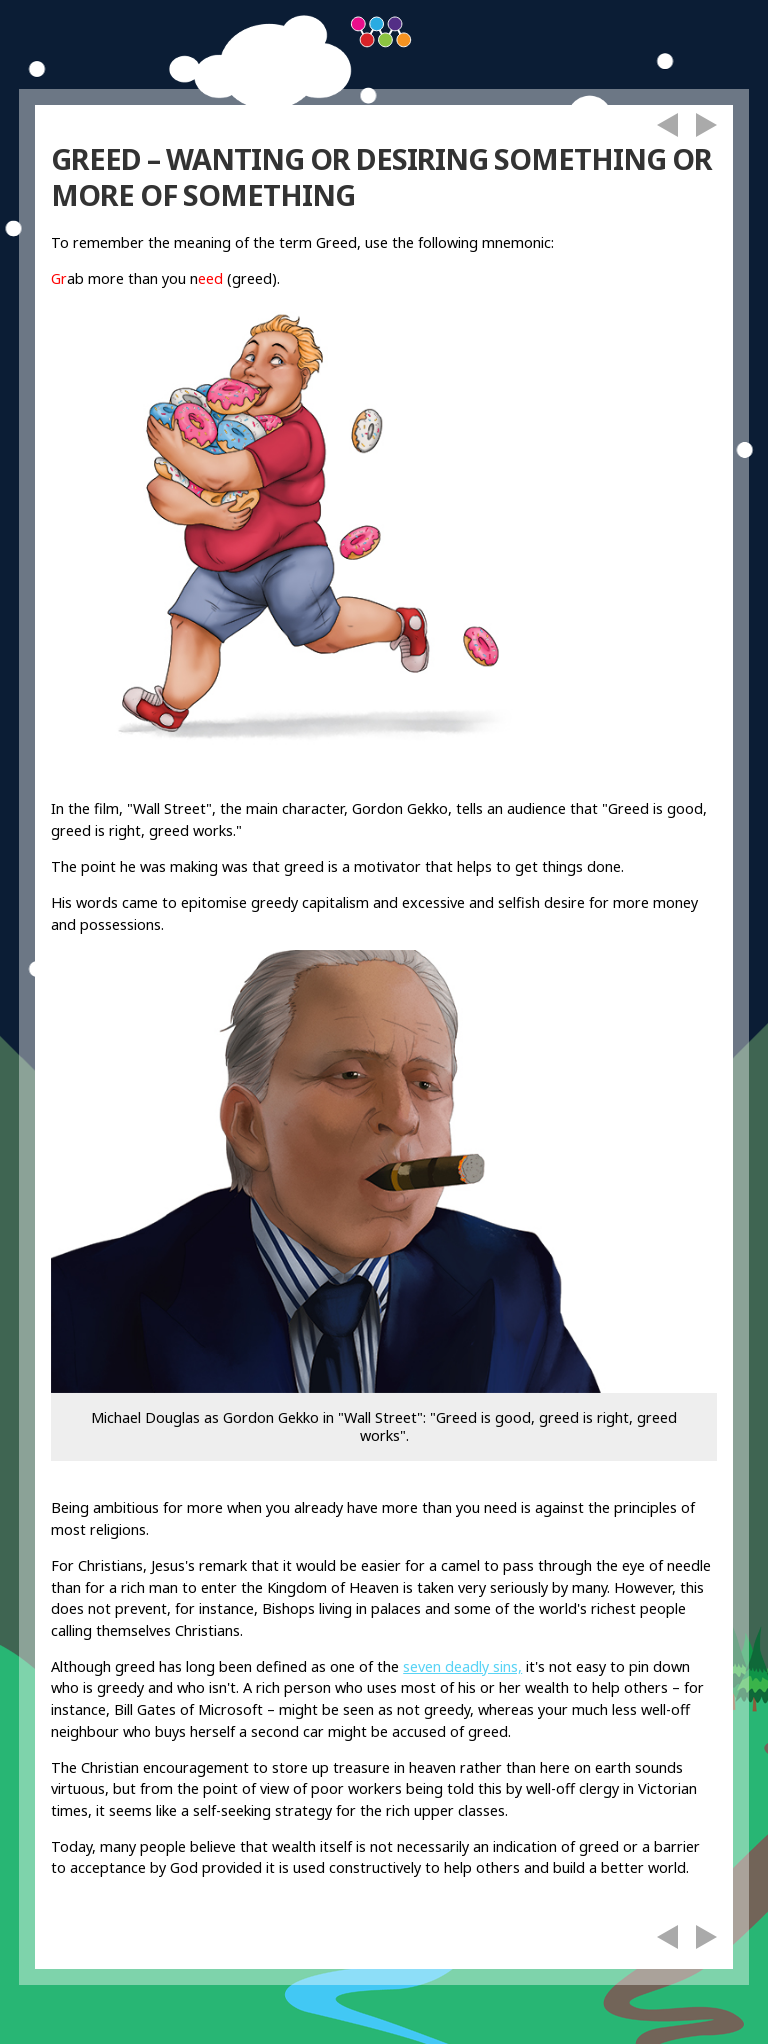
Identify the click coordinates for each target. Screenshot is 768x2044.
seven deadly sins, (462, 1666)
